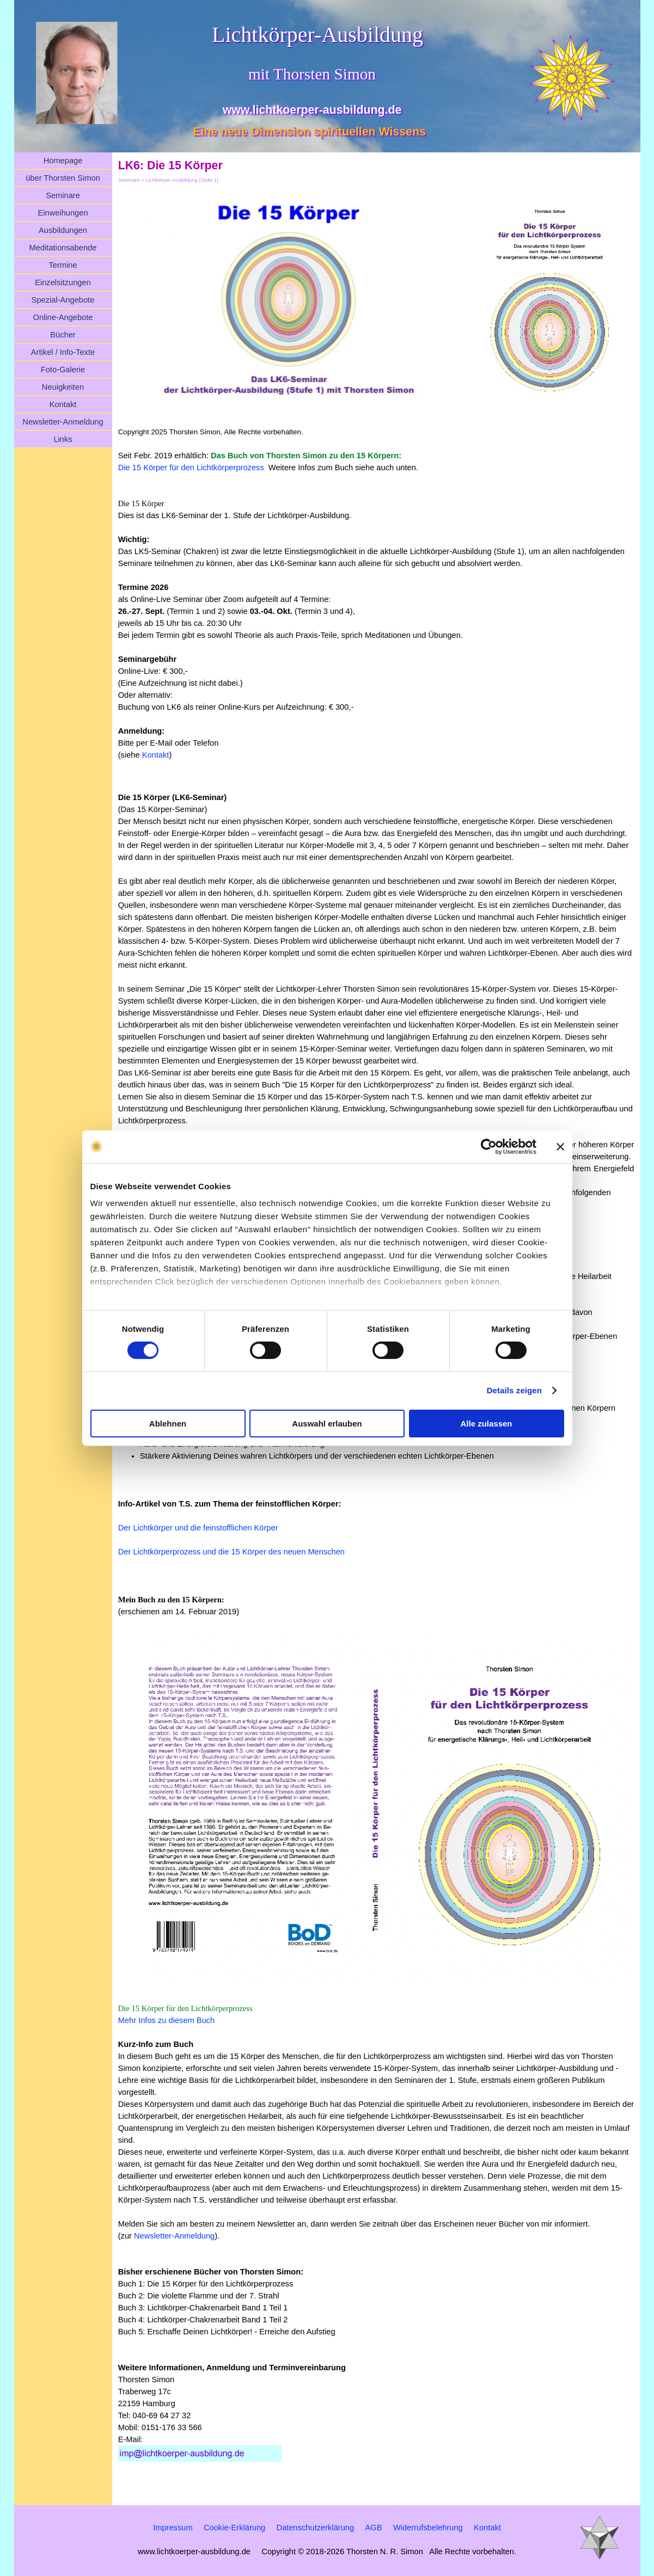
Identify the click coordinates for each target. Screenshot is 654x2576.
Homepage (63, 160)
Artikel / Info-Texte (63, 352)
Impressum (172, 2527)
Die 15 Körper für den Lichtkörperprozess (191, 467)
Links (62, 439)
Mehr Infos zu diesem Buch (166, 2020)
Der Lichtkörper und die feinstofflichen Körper (198, 1527)
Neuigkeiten (63, 387)
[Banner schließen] (560, 1146)
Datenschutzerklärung (315, 2527)
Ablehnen (167, 1423)
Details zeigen (514, 1390)
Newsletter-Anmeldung (62, 421)
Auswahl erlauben (327, 1423)
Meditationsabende (63, 247)
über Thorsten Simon (63, 178)
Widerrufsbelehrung (428, 2527)
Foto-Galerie (63, 369)
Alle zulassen (486, 1423)
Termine (62, 265)
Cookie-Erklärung (234, 2527)
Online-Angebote (63, 317)
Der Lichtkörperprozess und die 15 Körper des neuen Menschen (231, 1551)
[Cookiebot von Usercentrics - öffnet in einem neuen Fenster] (488, 1146)
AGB (373, 2527)
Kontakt (63, 404)
